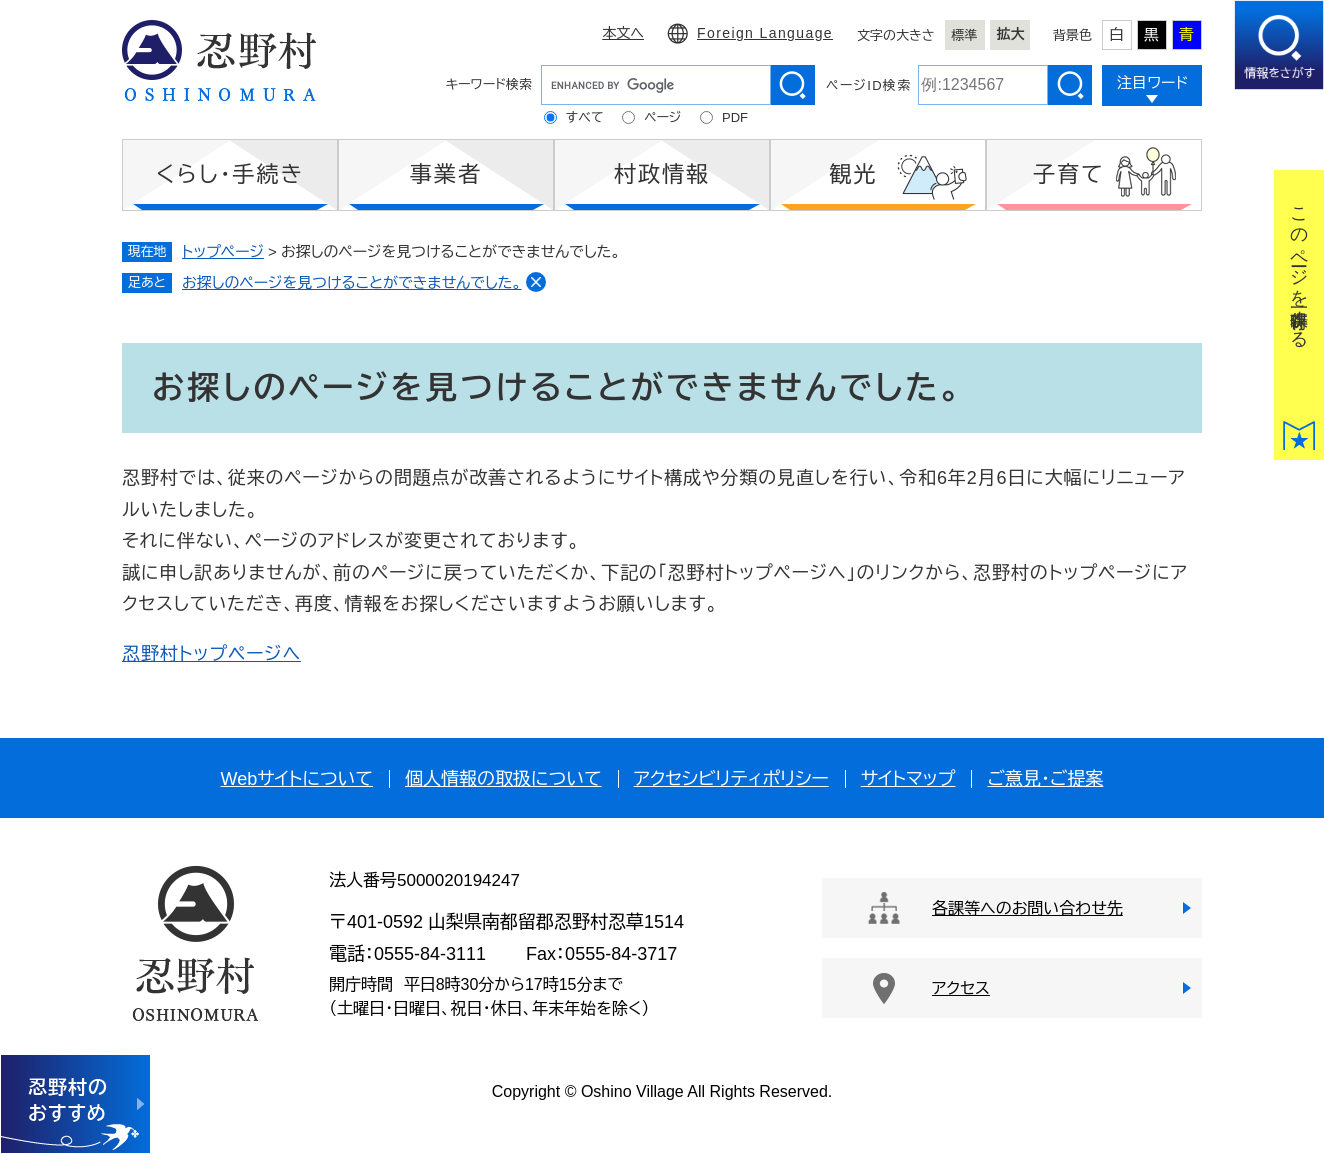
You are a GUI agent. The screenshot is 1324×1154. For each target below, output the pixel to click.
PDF (735, 117)
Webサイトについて (297, 779)
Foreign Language (765, 33)
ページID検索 (868, 85)
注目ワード (1152, 82)
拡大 (1011, 34)
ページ (662, 117)
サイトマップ (908, 779)
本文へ (623, 33)
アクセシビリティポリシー (731, 779)
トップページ (223, 251)
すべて (585, 117)
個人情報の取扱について (503, 779)
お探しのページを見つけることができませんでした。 (351, 282)
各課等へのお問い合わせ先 (1027, 908)
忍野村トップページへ (211, 654)
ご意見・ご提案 (1045, 779)
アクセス (961, 988)
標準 (965, 35)
